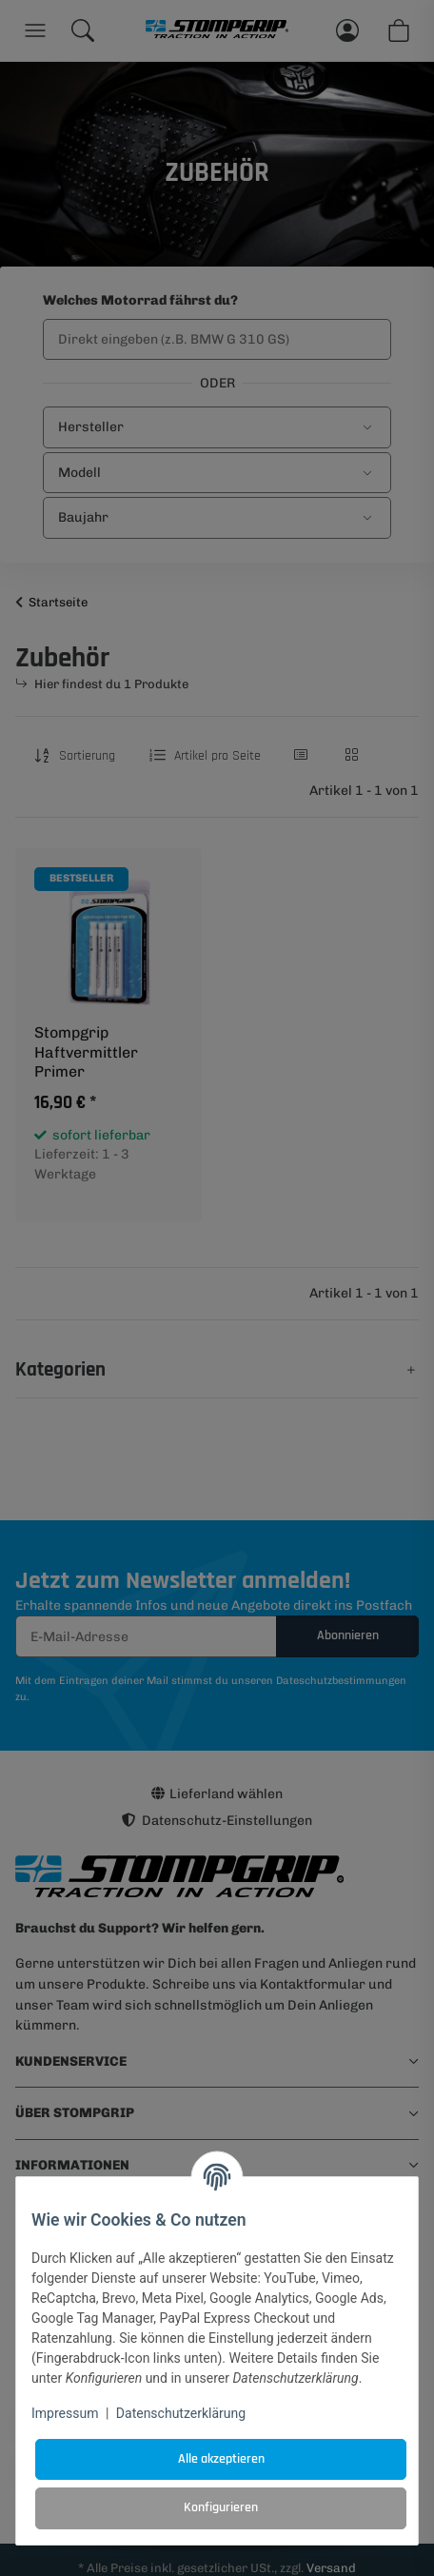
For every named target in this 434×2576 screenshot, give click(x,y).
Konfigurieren (221, 2507)
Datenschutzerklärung (181, 2413)
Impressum (64, 2413)
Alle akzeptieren (221, 2458)
